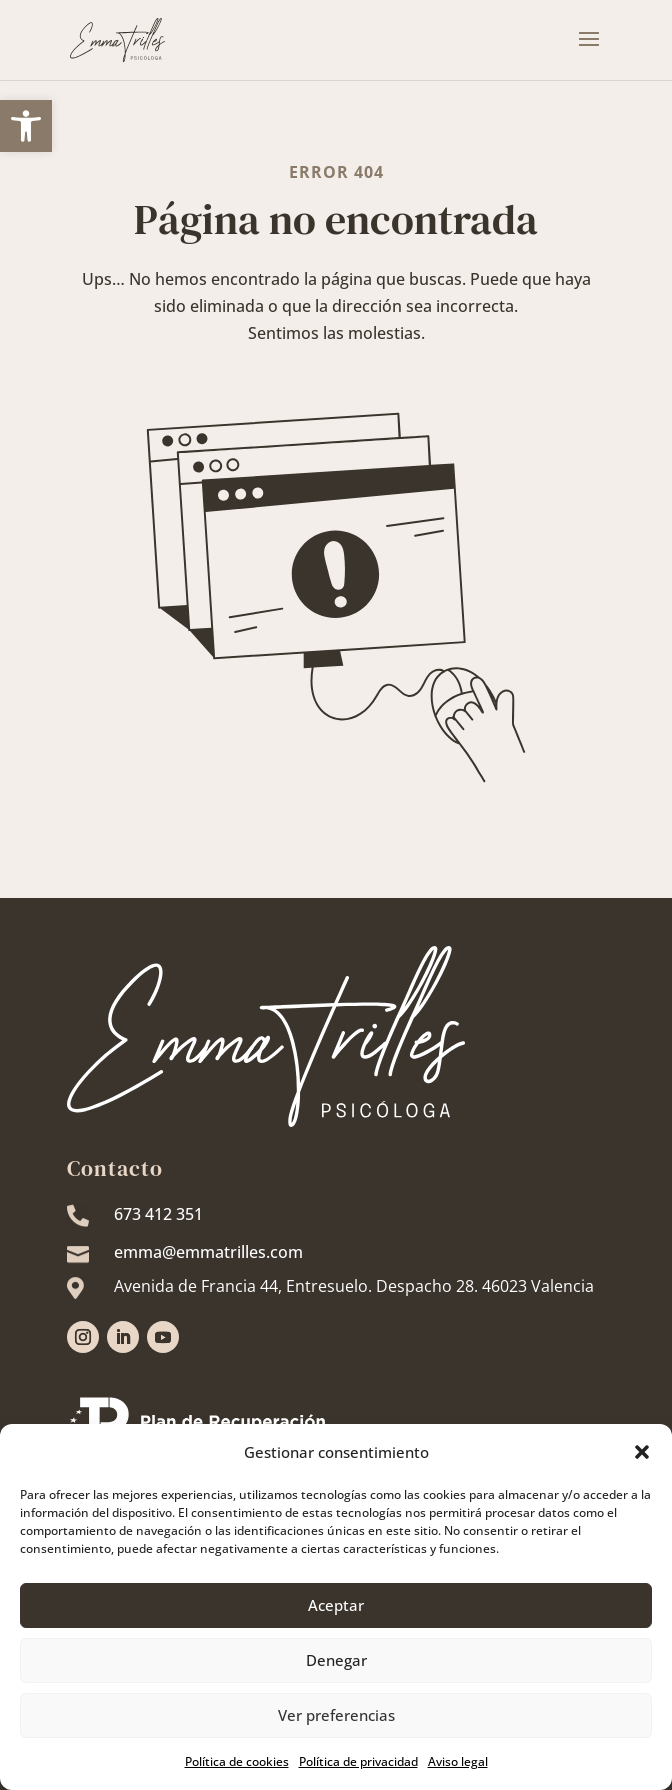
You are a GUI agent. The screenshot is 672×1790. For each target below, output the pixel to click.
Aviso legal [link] (458, 1761)
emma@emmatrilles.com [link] (208, 1252)
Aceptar (336, 1605)
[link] (26, 126)
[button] (642, 1452)
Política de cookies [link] (237, 1761)
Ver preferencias (336, 1715)
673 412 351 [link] (158, 1214)
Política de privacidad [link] (358, 1761)
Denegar (336, 1660)
